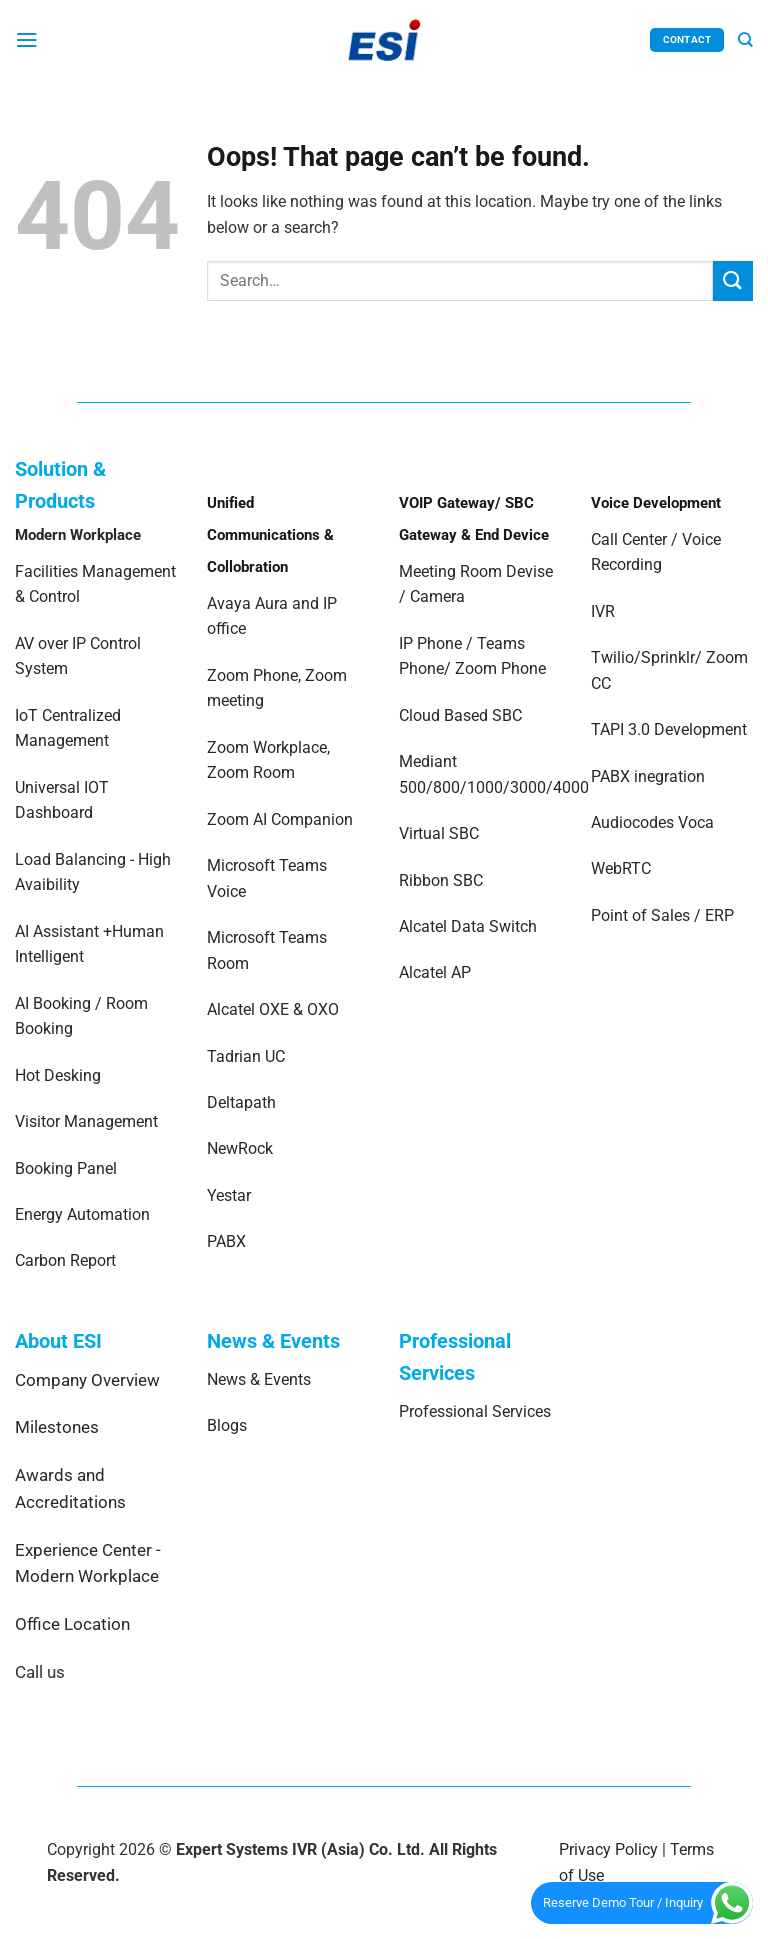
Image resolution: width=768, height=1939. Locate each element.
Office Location (72, 1624)
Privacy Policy (608, 1849)
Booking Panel (66, 1168)
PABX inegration (648, 776)
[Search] (745, 40)
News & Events (259, 1379)
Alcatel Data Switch (468, 926)
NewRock (240, 1148)
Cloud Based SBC (460, 715)
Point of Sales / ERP (662, 915)
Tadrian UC (246, 1056)
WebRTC (621, 868)
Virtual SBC (439, 833)
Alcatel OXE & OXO (273, 1009)
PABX (226, 1241)
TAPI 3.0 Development (669, 729)
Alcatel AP (435, 972)
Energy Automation (82, 1214)
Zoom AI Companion (280, 819)
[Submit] (733, 280)
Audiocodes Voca (652, 822)
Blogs (227, 1425)
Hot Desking (58, 1075)
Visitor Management (86, 1121)
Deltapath (241, 1102)
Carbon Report (65, 1260)
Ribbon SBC (441, 880)
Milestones (57, 1427)
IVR (603, 611)
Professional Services (475, 1411)
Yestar (229, 1195)
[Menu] (27, 39)
